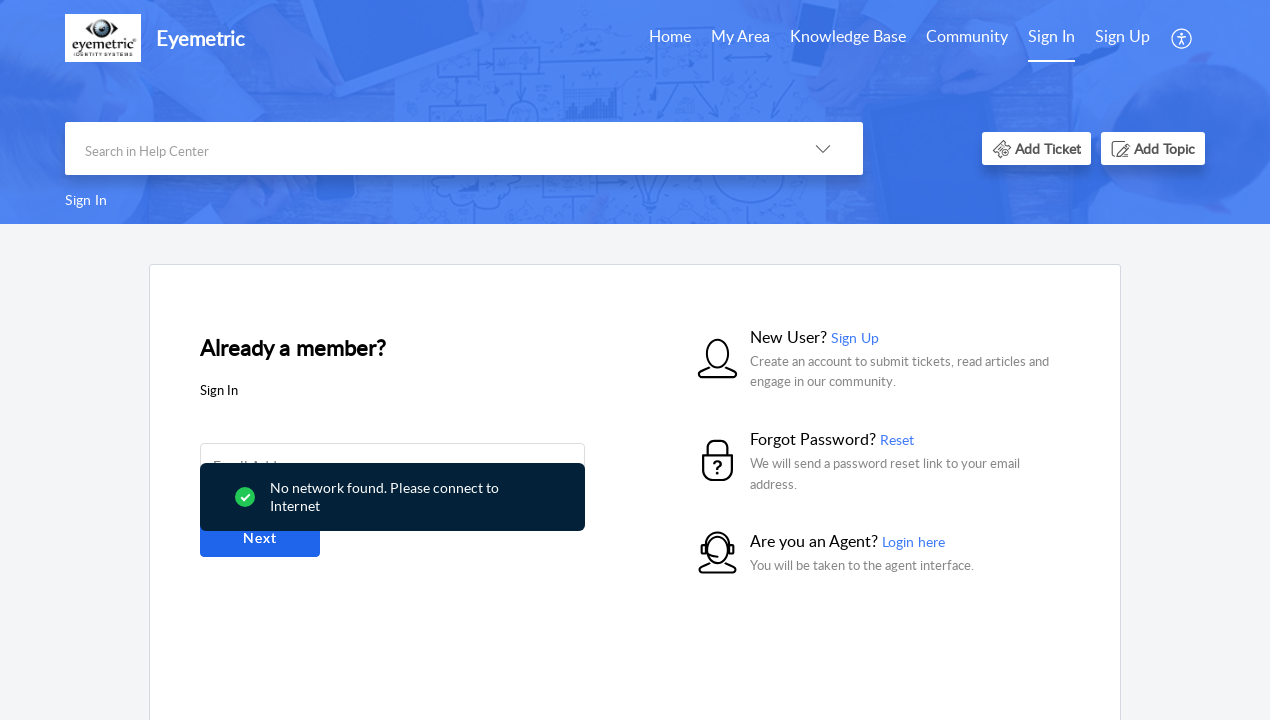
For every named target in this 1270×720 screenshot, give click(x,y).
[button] (1182, 38)
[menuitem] (670, 38)
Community (967, 36)
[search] (424, 148)
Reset (897, 439)
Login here (913, 541)
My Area (740, 36)
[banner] (635, 112)
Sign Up (1122, 36)
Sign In (1051, 36)
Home (670, 36)
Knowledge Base (848, 36)
